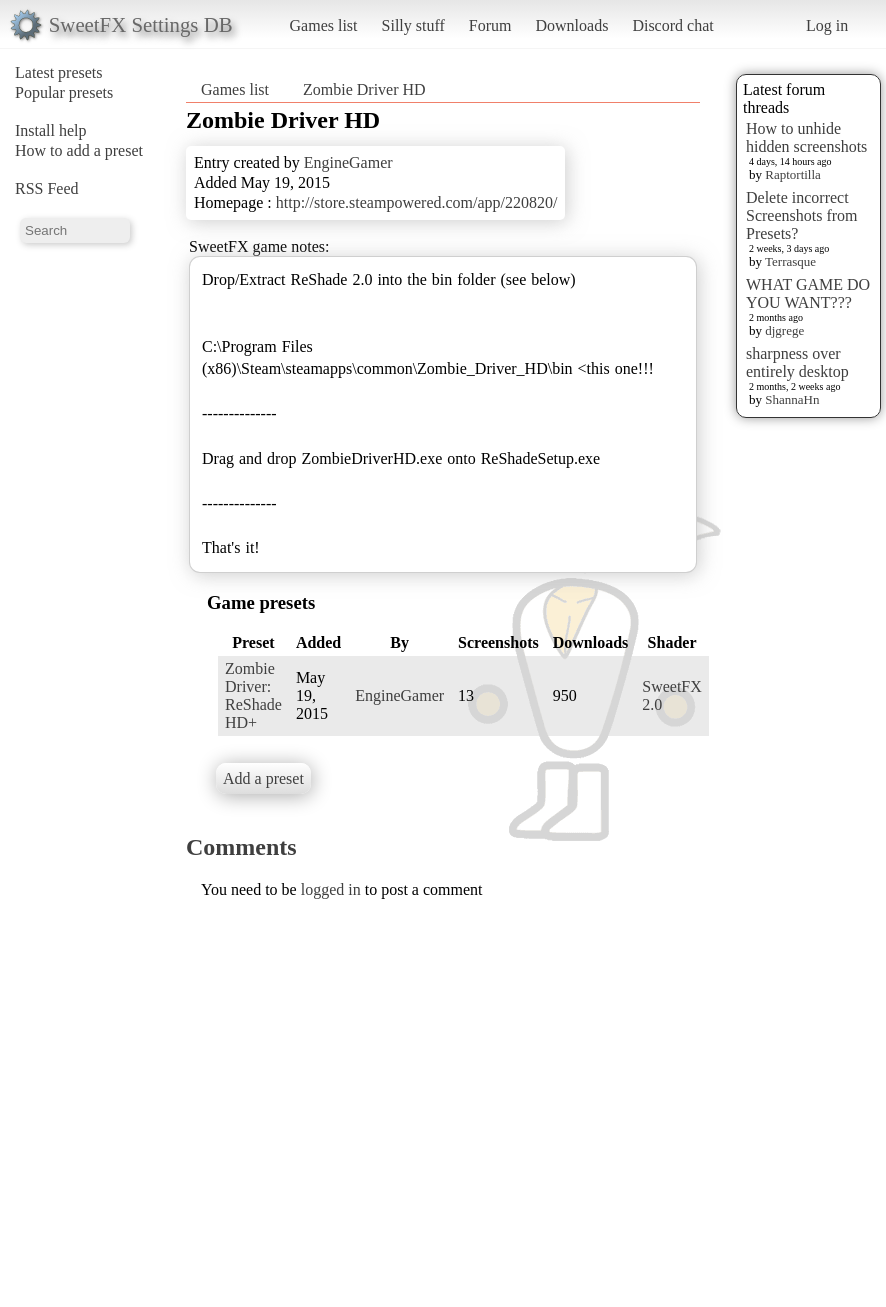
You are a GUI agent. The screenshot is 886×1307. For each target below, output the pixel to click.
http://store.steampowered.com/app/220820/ (417, 202)
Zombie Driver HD (364, 89)
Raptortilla (793, 174)
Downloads (571, 25)
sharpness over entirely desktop (797, 362)
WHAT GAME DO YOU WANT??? (808, 293)
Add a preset (263, 778)
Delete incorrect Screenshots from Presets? (802, 215)
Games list (324, 25)
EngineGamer (348, 162)
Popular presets (64, 92)
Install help (51, 130)
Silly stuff (413, 25)
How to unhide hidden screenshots (806, 137)
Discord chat (672, 25)
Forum (490, 25)
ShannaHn (792, 399)
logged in (331, 889)
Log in (827, 25)
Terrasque (790, 261)
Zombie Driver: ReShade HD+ (253, 695)
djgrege (784, 330)
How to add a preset (79, 150)
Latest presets (59, 72)
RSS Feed (47, 188)
